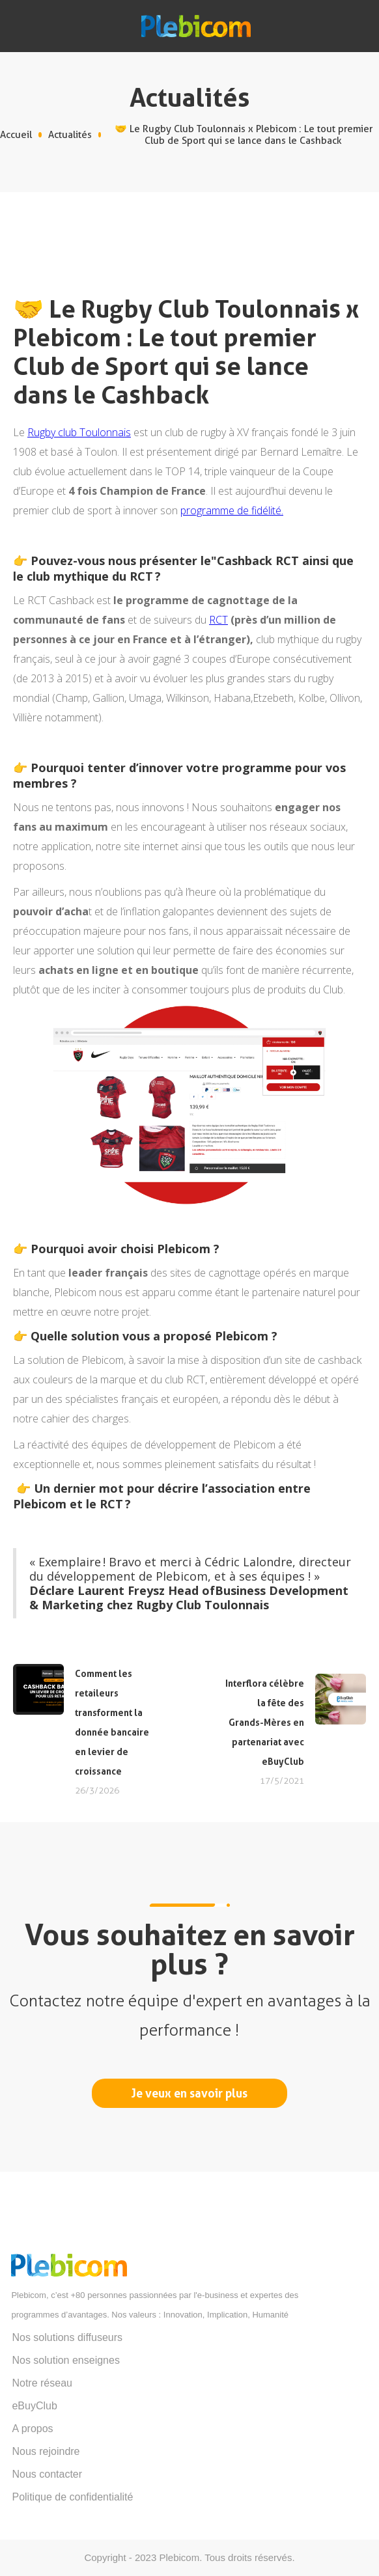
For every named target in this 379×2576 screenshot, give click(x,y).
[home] (189, 25)
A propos (32, 2428)
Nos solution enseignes (65, 2360)
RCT (218, 620)
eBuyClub (34, 2405)
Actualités (70, 135)
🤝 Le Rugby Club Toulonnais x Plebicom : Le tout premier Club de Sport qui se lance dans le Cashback (243, 134)
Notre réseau (42, 2383)
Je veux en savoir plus (189, 2093)
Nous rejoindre (45, 2451)
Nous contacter (47, 2474)
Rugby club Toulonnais (79, 432)
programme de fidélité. (231, 510)
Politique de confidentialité (72, 2496)
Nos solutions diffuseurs (67, 2337)
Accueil (16, 135)
